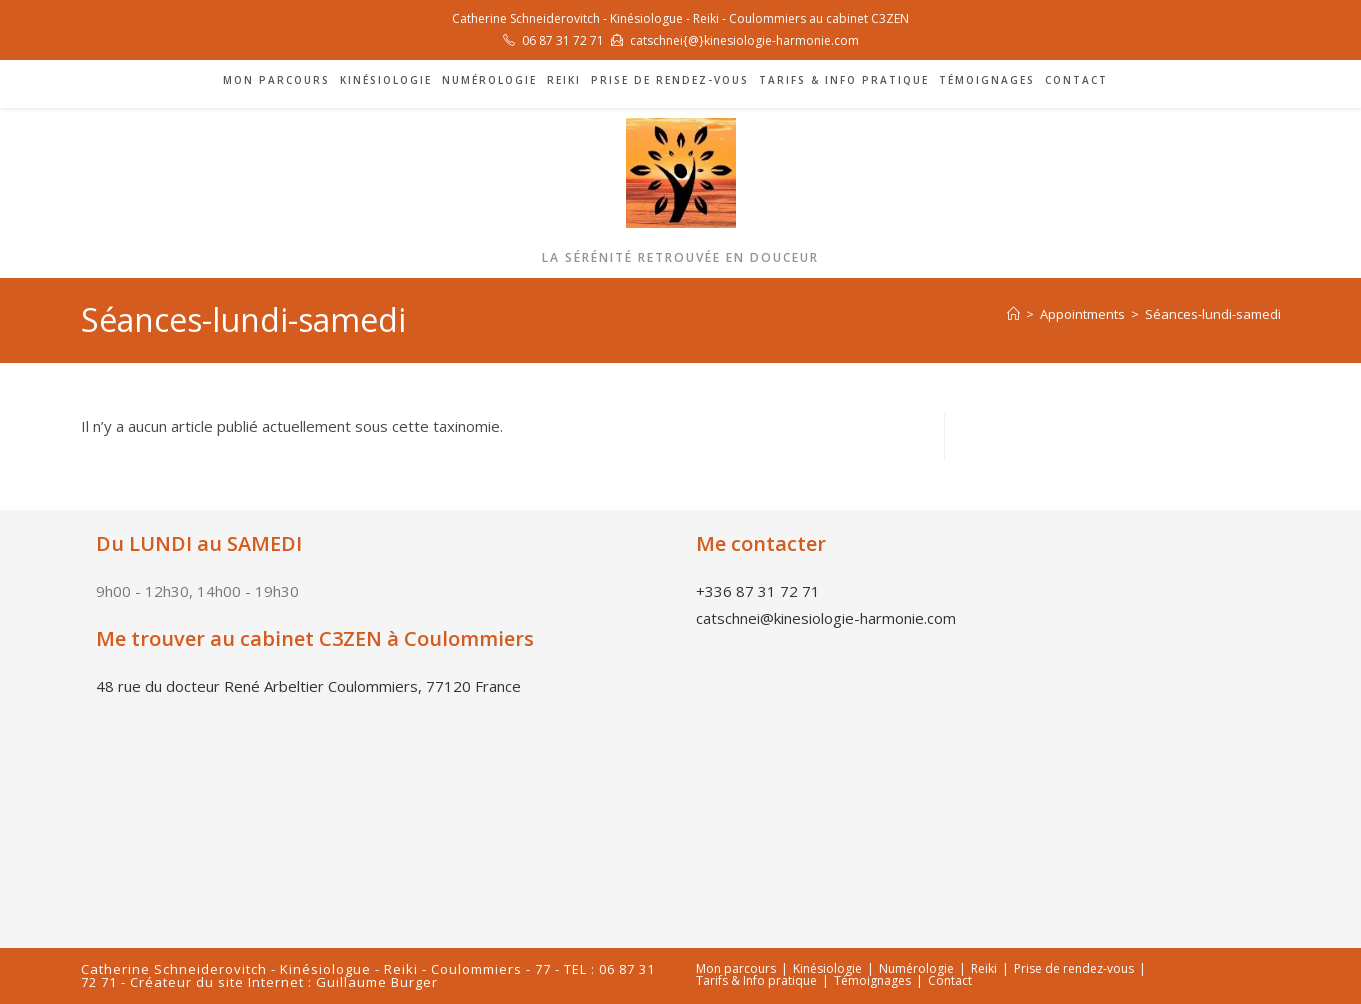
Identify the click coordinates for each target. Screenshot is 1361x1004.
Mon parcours (736, 968)
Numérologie (916, 968)
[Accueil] (1013, 314)
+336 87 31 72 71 (758, 591)
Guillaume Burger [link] (377, 982)
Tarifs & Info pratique (756, 980)
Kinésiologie (827, 968)
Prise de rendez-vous (1074, 968)
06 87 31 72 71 (563, 40)
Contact (950, 980)
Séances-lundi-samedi (1213, 314)
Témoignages (872, 980)
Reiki (984, 968)
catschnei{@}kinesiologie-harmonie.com (744, 40)
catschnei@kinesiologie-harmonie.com (826, 618)
